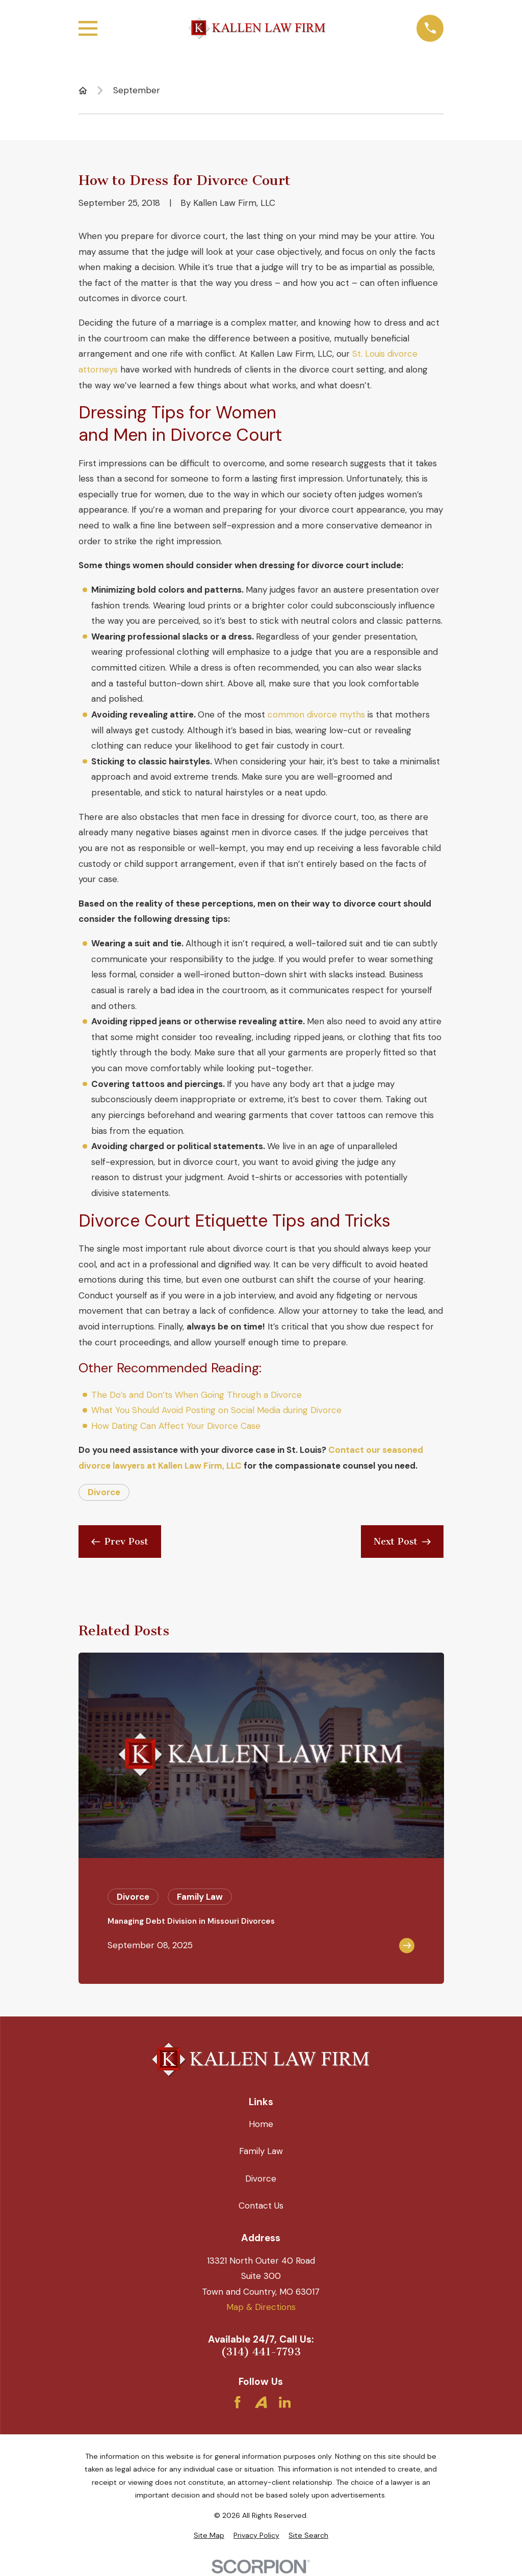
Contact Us (261, 2205)
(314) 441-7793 (261, 2352)
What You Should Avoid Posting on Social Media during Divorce (216, 1410)
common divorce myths (316, 714)
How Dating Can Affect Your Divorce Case (175, 1425)
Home (261, 2124)
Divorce (104, 1492)
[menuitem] (209, 2535)
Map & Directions (261, 2307)
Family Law (261, 2151)
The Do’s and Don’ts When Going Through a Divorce (196, 1394)
